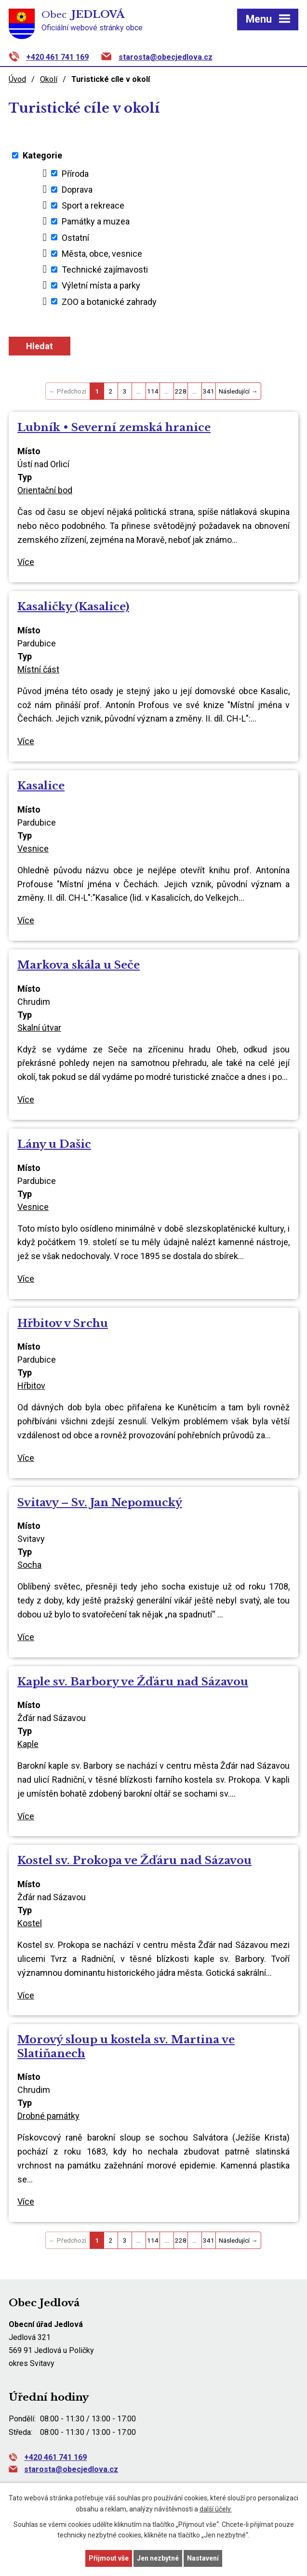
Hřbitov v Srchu (62, 1323)
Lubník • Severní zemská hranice (114, 427)
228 (181, 391)
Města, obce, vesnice (102, 254)
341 (208, 391)
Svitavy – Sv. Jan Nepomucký (99, 1502)
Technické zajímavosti (105, 269)
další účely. (216, 2509)
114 (153, 391)
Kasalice (41, 785)
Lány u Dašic (54, 1144)
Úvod (17, 79)
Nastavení (203, 2558)
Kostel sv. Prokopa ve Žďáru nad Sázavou (134, 1860)
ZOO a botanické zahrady (109, 301)
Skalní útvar (39, 1028)
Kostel (29, 1923)
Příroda (75, 173)
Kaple (28, 1744)
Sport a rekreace (93, 205)
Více (25, 562)
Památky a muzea (96, 221)
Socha (29, 1565)
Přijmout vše (109, 2558)
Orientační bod (44, 490)
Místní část (38, 669)
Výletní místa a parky (101, 285)
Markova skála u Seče (78, 965)
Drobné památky (48, 2116)
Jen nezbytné (158, 2558)
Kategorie (42, 155)
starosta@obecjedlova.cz (166, 57)
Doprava (77, 189)
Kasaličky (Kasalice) (73, 606)
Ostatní (75, 237)
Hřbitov (31, 1385)
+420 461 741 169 (57, 57)
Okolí (48, 79)
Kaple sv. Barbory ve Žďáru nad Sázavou (132, 1681)
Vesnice (33, 848)
